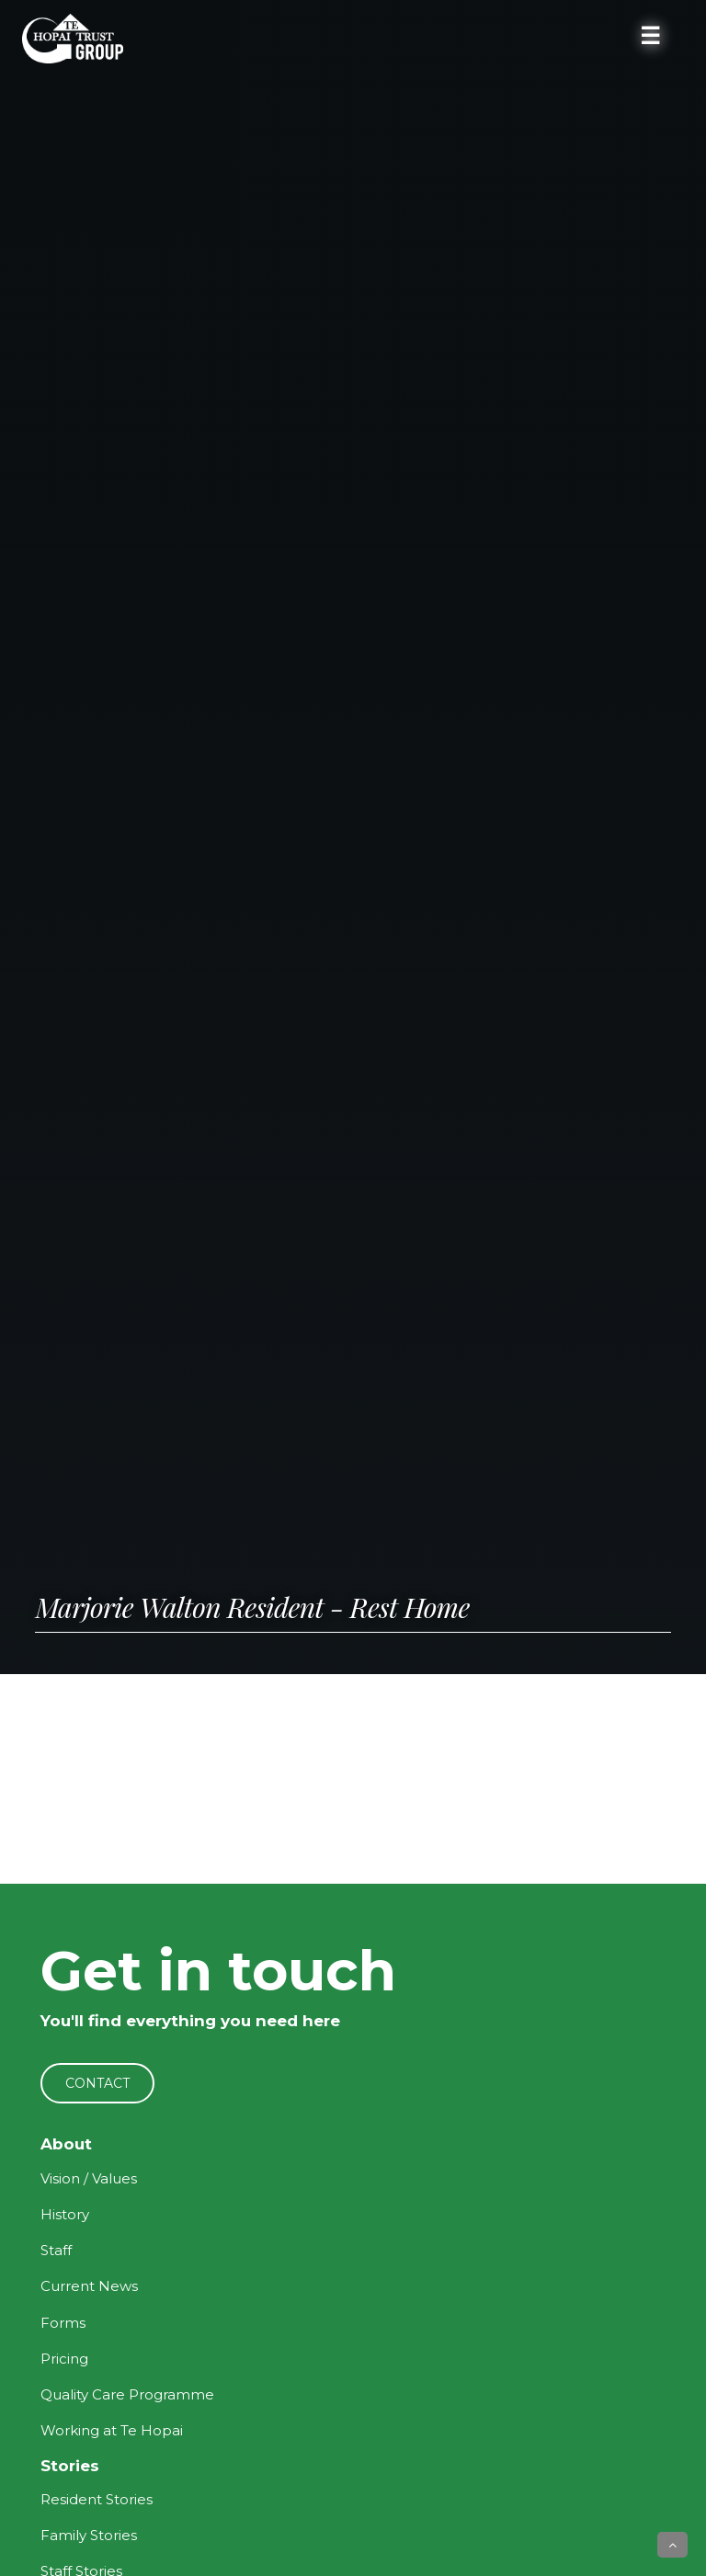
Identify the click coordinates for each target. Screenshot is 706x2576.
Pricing (64, 2358)
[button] (672, 2545)
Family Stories (88, 2535)
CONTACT (97, 2083)
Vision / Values (88, 2178)
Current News (89, 2286)
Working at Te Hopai (111, 2430)
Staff (56, 2250)
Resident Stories (96, 2499)
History (64, 2214)
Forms (62, 2322)
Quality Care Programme (127, 2394)
